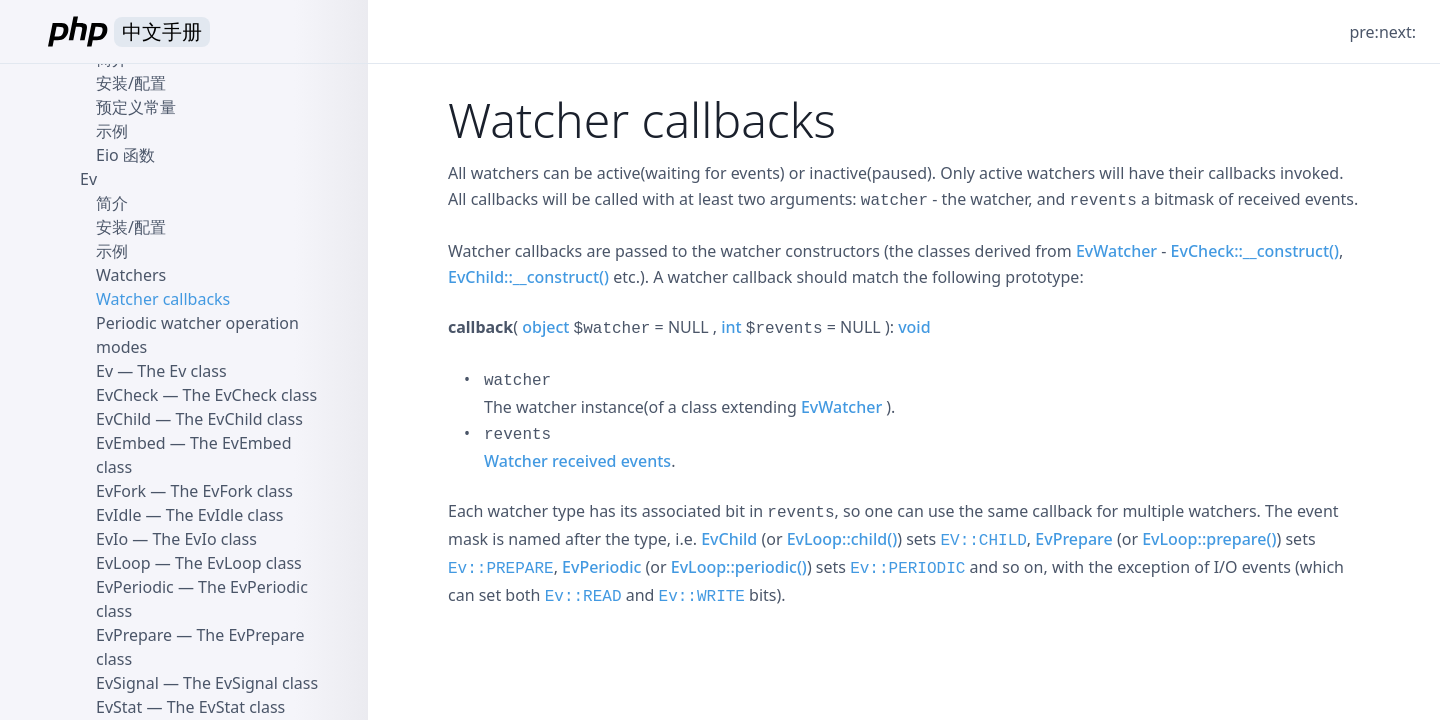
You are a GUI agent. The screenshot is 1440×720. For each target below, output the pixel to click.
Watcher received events (577, 461)
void (914, 327)
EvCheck (127, 395)
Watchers (131, 275)
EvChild (729, 539)
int (731, 327)
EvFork (121, 491)
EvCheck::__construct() (1255, 251)
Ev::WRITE (702, 597)
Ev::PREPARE (501, 569)
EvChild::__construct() (528, 277)
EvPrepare (1073, 539)
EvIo (112, 539)
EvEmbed (131, 443)
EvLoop (123, 563)
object (545, 327)
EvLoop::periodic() (739, 567)
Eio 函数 (125, 155)
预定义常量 (136, 107)
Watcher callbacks (163, 299)
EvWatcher (1116, 251)
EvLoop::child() (842, 539)
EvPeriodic (601, 567)
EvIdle (118, 515)
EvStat (119, 707)
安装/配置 (131, 83)
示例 (112, 131)
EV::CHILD (983, 541)
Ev (88, 179)
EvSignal (127, 683)
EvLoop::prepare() (1209, 539)
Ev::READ (583, 597)
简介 (112, 203)
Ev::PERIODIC (907, 569)
